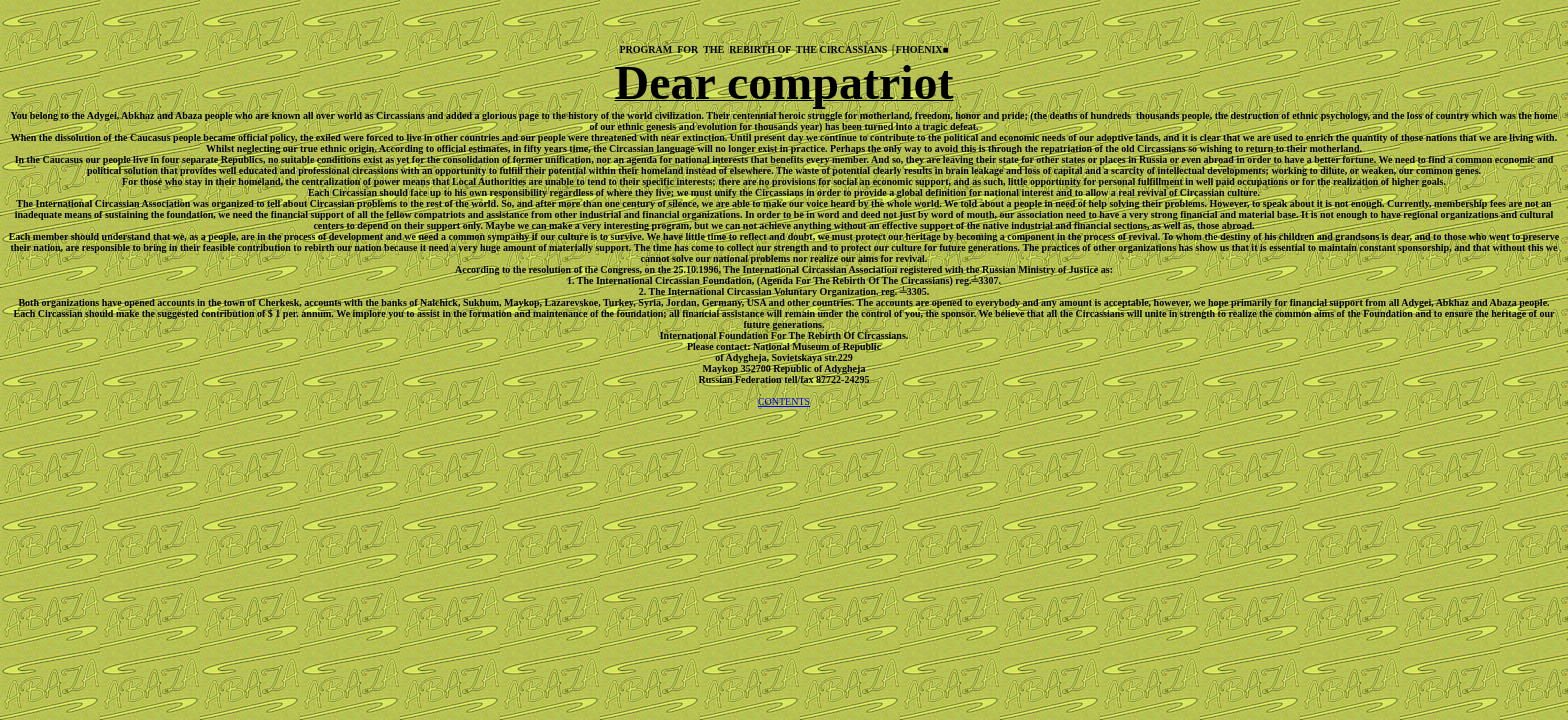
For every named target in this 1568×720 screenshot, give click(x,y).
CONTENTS (784, 401)
